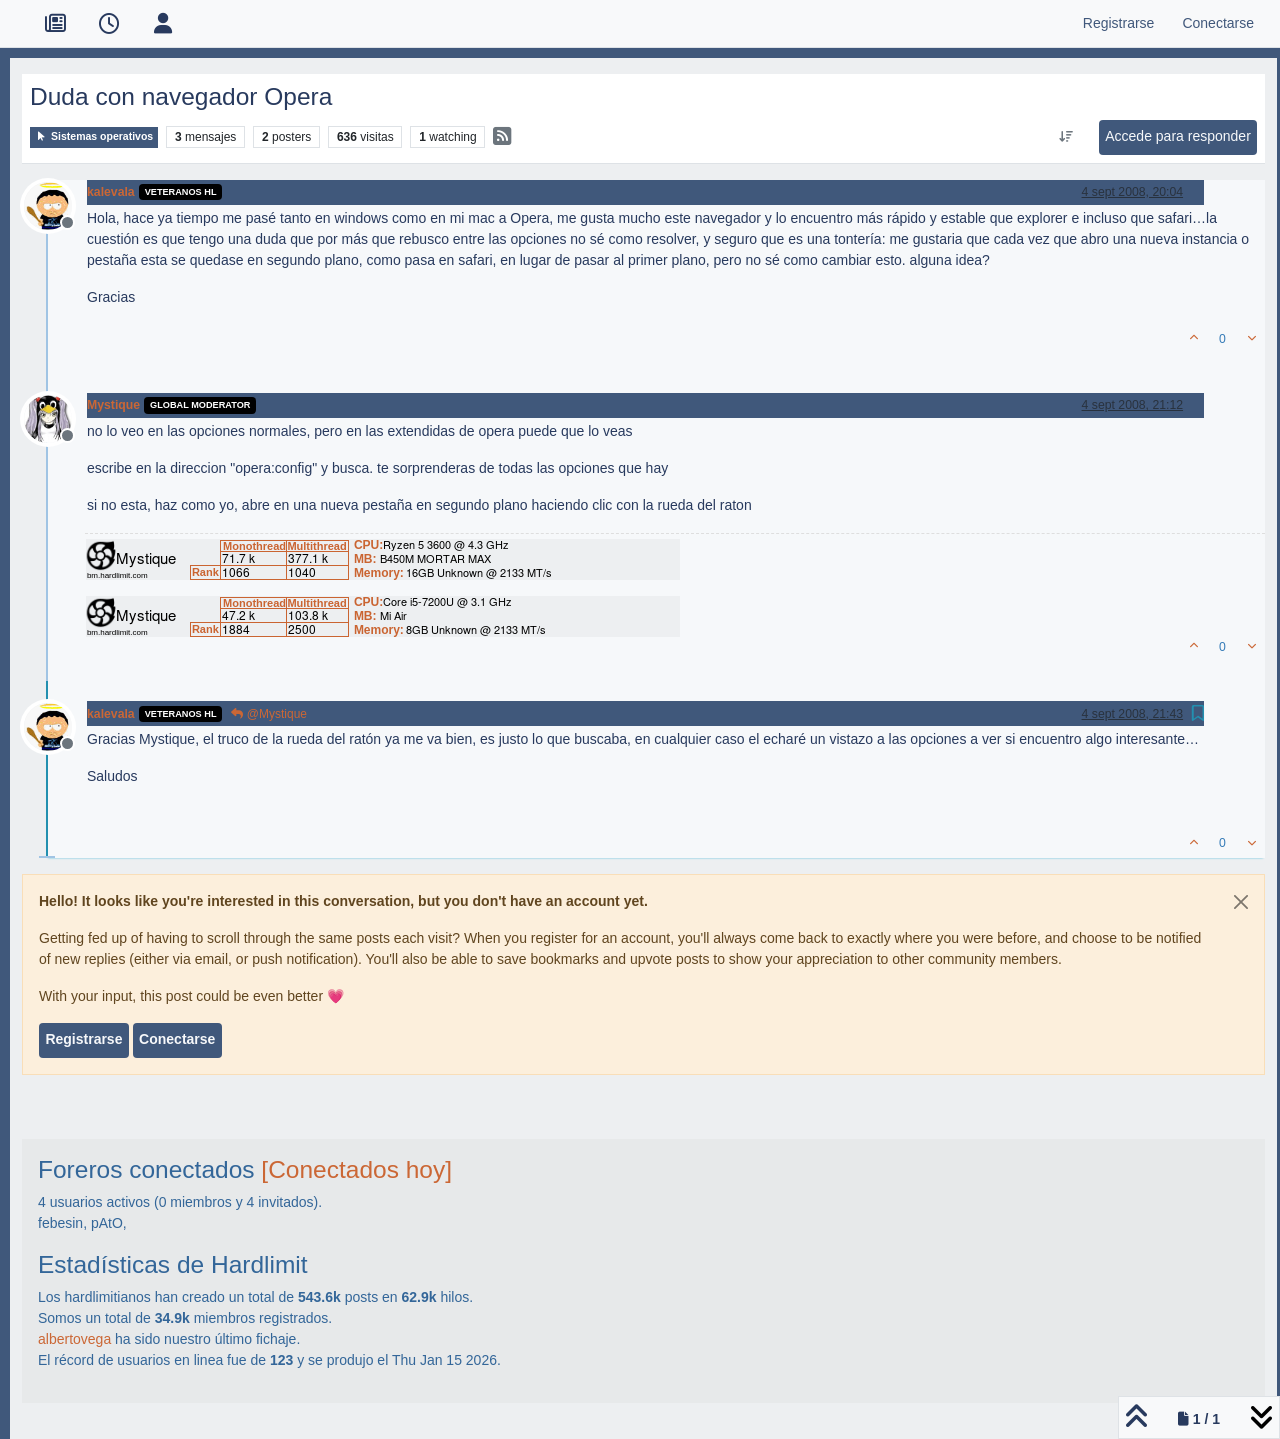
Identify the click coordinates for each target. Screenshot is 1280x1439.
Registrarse (83, 1039)
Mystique (113, 405)
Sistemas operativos (94, 136)
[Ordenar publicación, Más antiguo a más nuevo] (1066, 137)
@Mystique (269, 714)
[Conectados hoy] (356, 1169)
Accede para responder (1178, 136)
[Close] (1241, 902)
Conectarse (177, 1039)
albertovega (74, 1339)
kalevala (111, 192)
